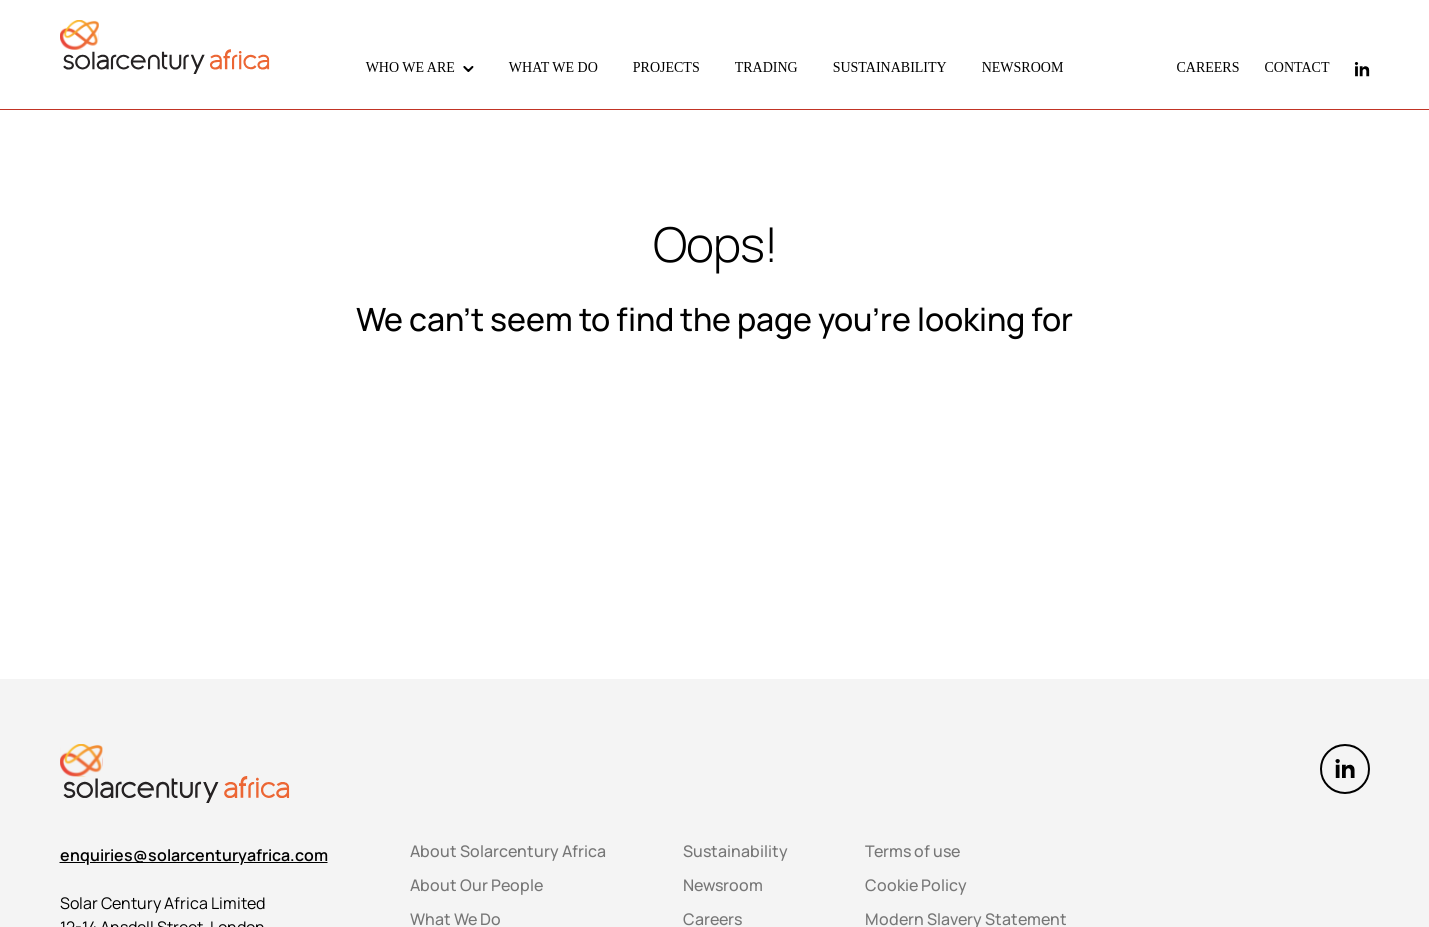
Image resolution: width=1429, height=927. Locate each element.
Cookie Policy (916, 885)
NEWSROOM (1023, 67)
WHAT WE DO (553, 67)
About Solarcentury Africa (508, 851)
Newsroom (723, 885)
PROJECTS (666, 67)
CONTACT (1297, 67)
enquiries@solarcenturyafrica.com (194, 855)
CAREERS (1207, 67)
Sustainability (735, 851)
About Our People (476, 885)
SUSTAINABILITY (890, 67)
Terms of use (912, 851)
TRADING (766, 67)
